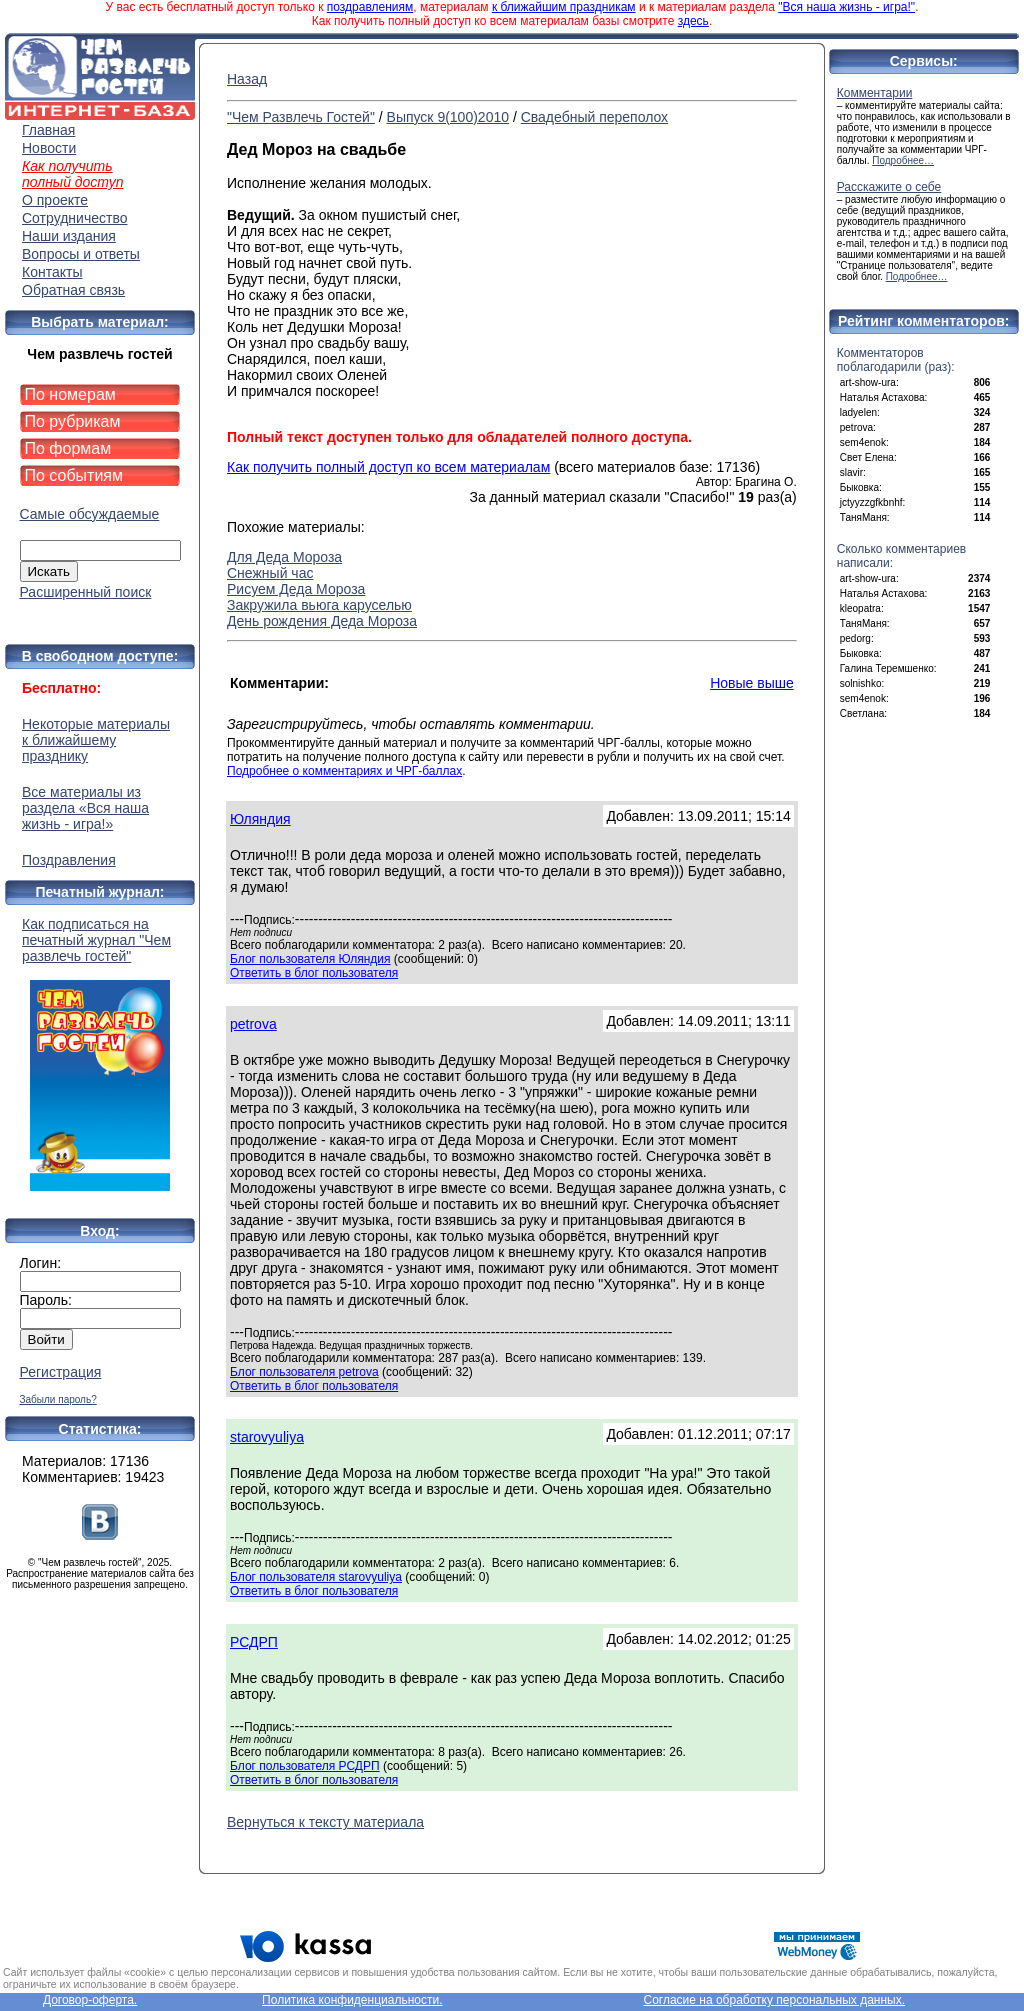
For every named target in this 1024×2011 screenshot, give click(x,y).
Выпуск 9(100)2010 (448, 117)
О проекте (55, 200)
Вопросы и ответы (81, 254)
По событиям (74, 475)
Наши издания (69, 236)
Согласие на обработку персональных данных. (774, 2000)
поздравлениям (370, 7)
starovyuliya (267, 1437)
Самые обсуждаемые (90, 514)
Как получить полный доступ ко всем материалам (388, 467)
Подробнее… (903, 160)
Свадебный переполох (594, 117)
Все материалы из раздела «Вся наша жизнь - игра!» (85, 808)
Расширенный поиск (86, 592)
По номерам (70, 394)
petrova (253, 1024)
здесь (693, 21)
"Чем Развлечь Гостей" (301, 117)
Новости (49, 148)
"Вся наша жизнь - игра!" (846, 7)
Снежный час (270, 573)
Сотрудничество (74, 218)
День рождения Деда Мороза (322, 621)
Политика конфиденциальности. (352, 2000)
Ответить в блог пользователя (314, 973)
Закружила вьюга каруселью (319, 605)
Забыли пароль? (58, 1399)
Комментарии (875, 93)
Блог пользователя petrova (304, 1372)
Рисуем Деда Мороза (296, 589)
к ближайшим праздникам (564, 7)
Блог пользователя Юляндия (310, 959)
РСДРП (254, 1642)
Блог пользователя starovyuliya (316, 1577)
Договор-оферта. (90, 2000)
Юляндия (260, 819)
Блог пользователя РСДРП (305, 1766)
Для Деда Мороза (284, 557)
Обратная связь (73, 290)
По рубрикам (73, 421)
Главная (48, 130)
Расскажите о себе (889, 187)
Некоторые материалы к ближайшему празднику (96, 740)
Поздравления (69, 860)
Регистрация (61, 1372)
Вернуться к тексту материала (325, 1822)
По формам (68, 448)
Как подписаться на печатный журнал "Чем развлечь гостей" (100, 1053)
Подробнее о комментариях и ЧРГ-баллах (344, 771)
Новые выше (752, 683)
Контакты (52, 272)
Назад (247, 79)
